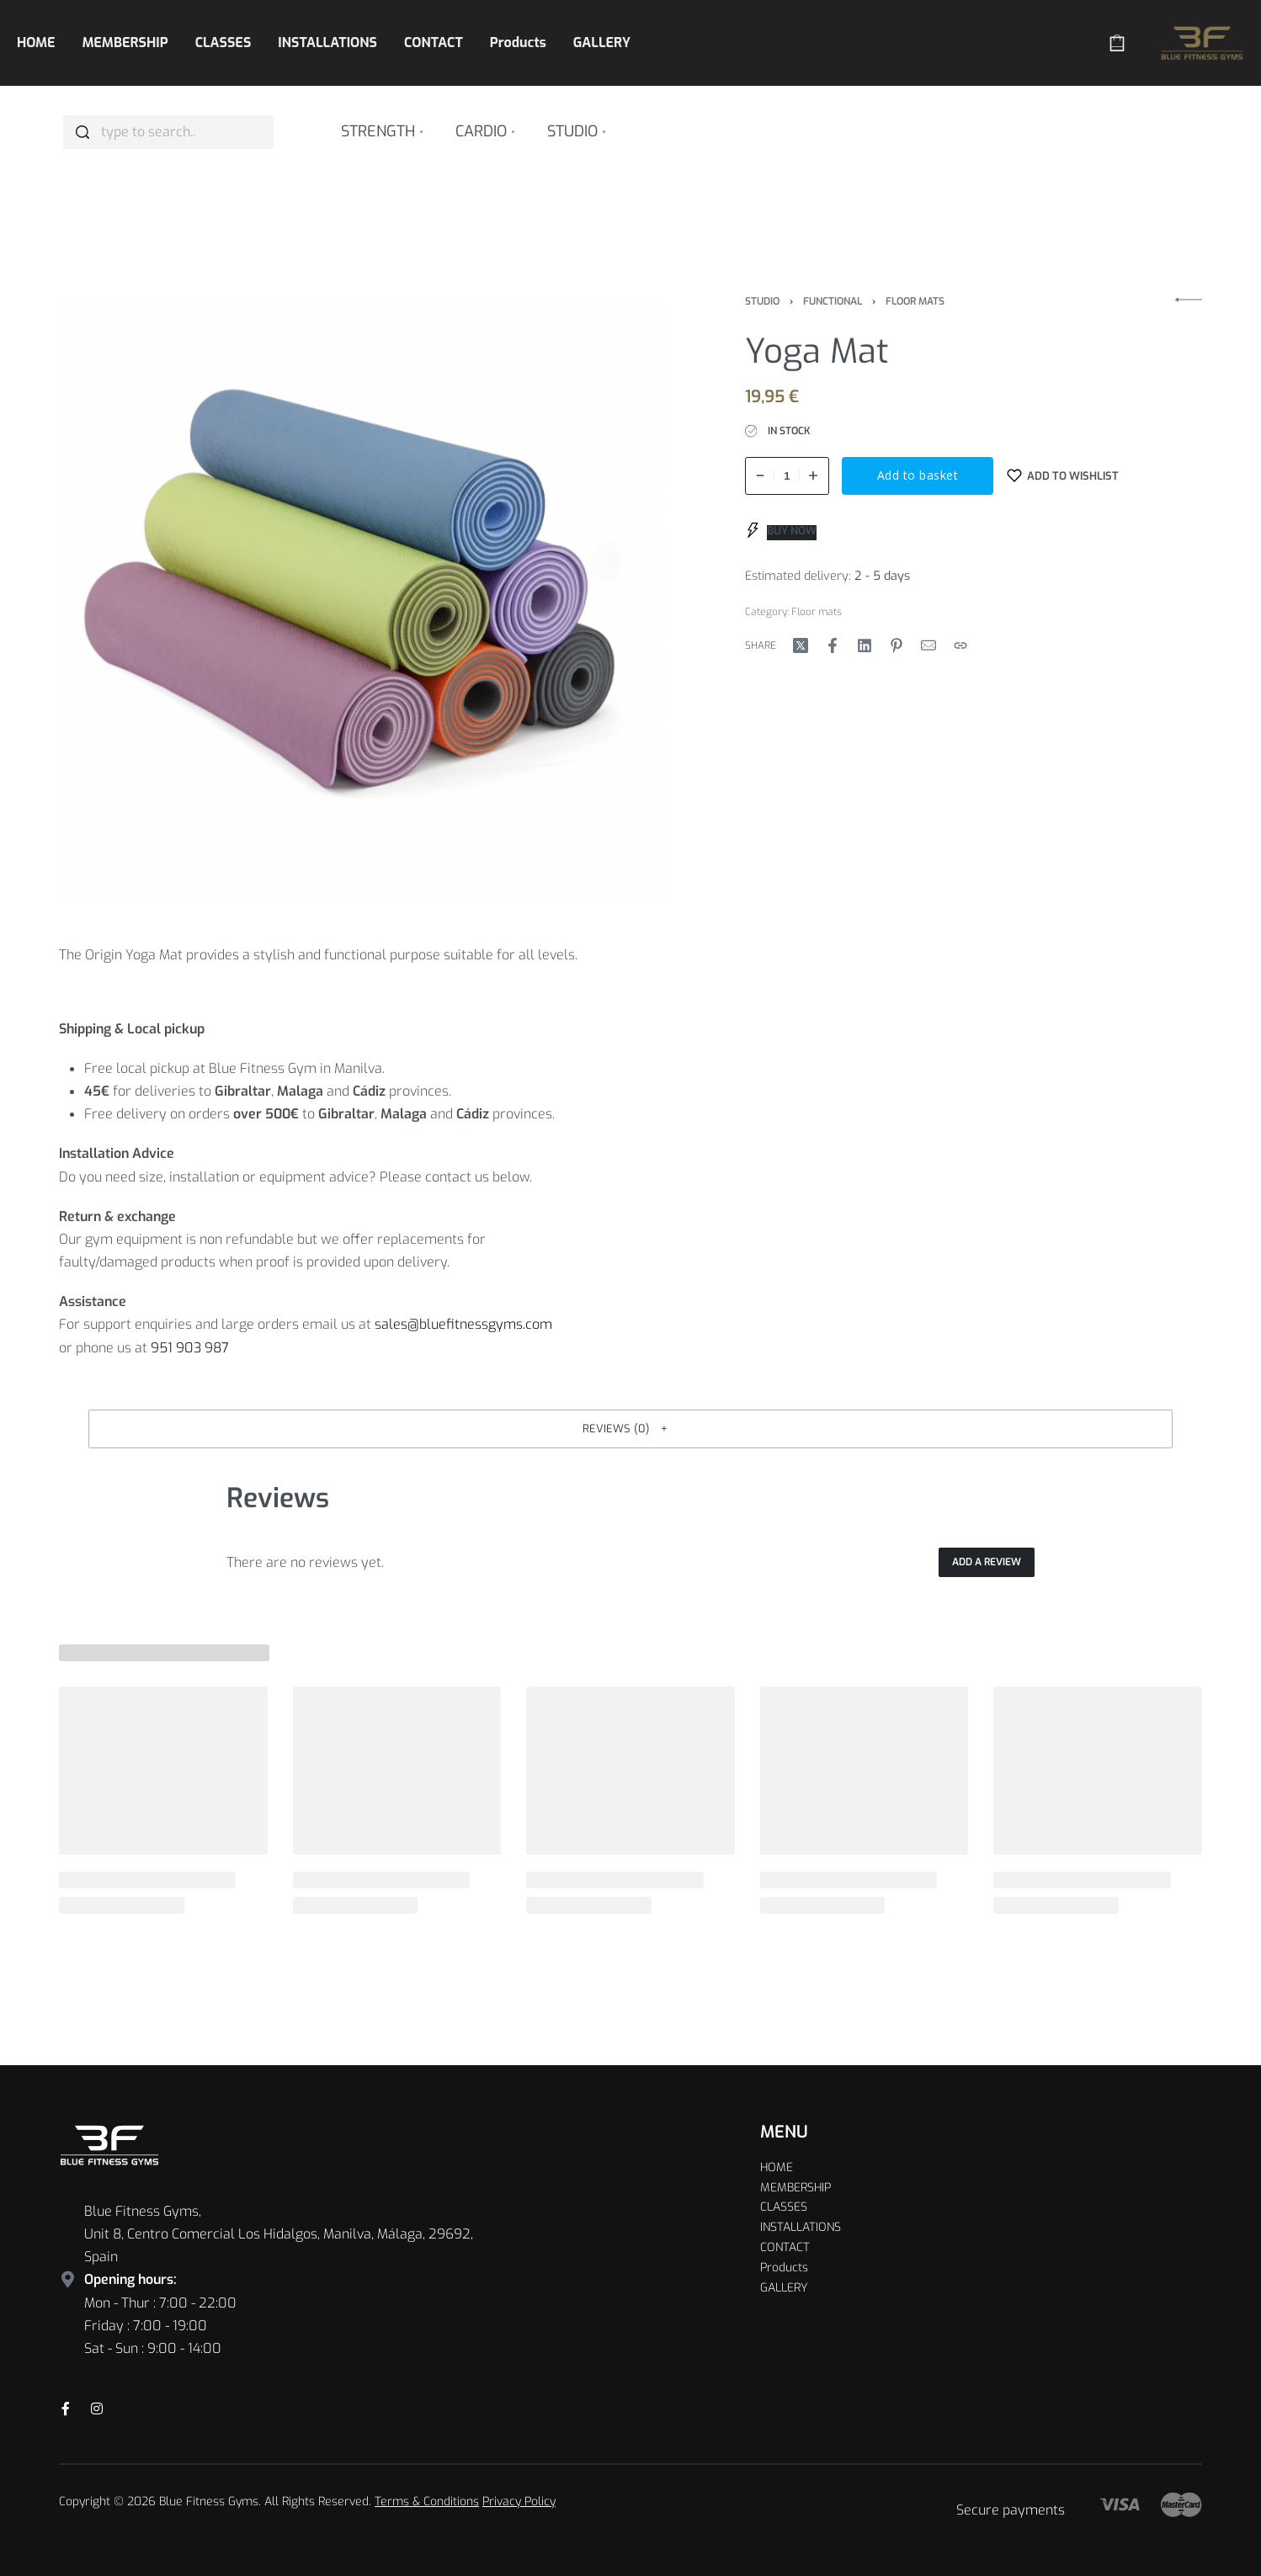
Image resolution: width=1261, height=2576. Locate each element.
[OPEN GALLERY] (362, 599)
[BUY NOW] (781, 531)
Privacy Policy (519, 2502)
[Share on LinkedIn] (864, 645)
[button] (630, 1429)
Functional (832, 301)
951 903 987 (190, 1348)
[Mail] (928, 645)
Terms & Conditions (427, 2502)
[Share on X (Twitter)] (800, 645)
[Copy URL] (960, 645)
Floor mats (915, 301)
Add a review (986, 1562)
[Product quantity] (787, 476)
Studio (762, 301)
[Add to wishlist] (1063, 476)
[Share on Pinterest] (896, 645)
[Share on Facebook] (832, 645)
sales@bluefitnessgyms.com (463, 1324)
